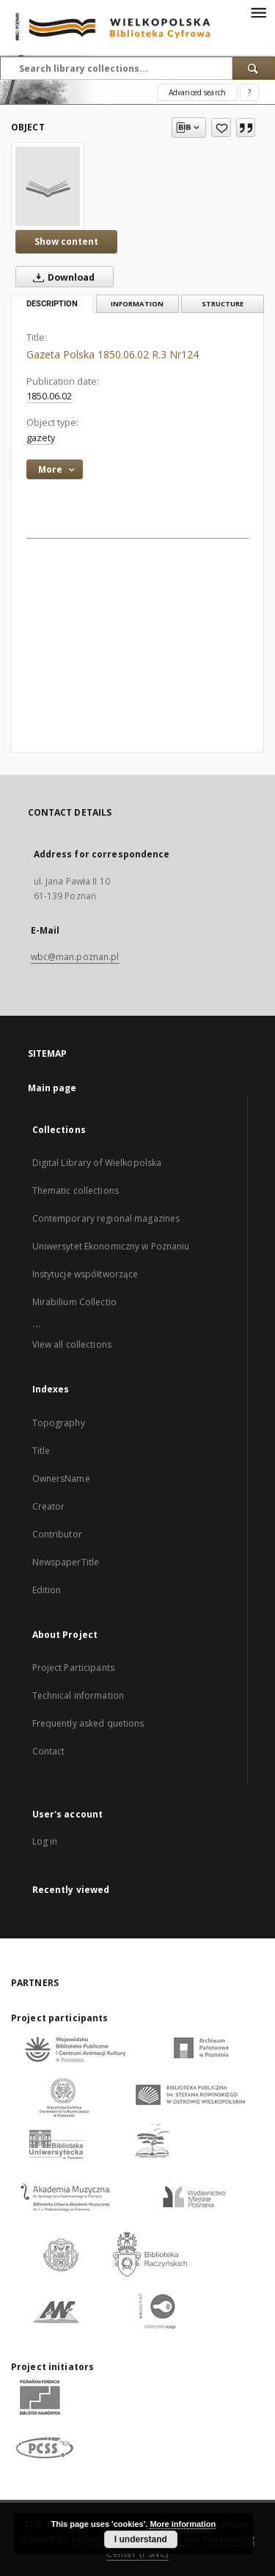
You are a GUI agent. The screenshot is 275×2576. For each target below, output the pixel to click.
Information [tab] (137, 304)
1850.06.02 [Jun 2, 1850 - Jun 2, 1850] (49, 396)
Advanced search (197, 92)
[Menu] (258, 11)
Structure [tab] (222, 304)
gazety (40, 438)
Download (61, 277)
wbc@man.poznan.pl (75, 957)
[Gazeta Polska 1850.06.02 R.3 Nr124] (47, 186)
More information (183, 2524)
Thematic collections (75, 1190)
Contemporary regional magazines (106, 1218)
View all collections (71, 1344)
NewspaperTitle (66, 1562)
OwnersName (61, 1478)
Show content (66, 241)
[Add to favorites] (221, 127)
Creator (48, 1506)
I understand (140, 2539)
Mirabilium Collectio (74, 1302)
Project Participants (73, 1667)
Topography (58, 1423)
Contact (48, 1751)
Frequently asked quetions (88, 1723)
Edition (47, 1590)
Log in (45, 1841)
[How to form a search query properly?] (249, 92)
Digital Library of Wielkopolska (97, 1162)
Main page (52, 1088)
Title (41, 1450)
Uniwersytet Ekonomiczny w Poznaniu (111, 1246)
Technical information (78, 1695)
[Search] (253, 68)
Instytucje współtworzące (85, 1274)
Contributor (57, 1534)
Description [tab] (52, 304)
